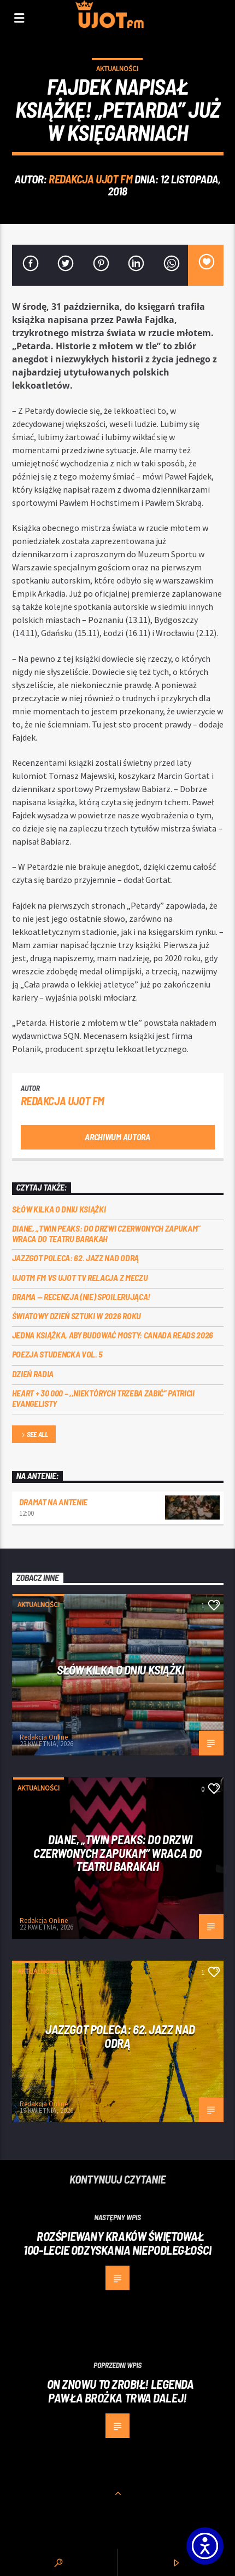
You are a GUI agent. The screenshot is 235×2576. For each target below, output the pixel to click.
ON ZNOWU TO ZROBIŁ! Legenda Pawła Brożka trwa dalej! (120, 2391)
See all (34, 1435)
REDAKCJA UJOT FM (90, 179)
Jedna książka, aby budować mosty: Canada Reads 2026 (113, 1335)
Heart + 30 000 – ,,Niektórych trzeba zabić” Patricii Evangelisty (103, 1398)
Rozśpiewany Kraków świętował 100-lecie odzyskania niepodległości (117, 2243)
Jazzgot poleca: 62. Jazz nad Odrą (75, 1257)
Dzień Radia (33, 1373)
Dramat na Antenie (53, 1502)
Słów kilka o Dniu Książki (59, 1209)
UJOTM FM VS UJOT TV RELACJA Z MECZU (80, 1277)
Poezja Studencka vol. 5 (57, 1354)
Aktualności (117, 68)
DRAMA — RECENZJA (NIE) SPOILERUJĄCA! (81, 1296)
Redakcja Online (44, 1737)
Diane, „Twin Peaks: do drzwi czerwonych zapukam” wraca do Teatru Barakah (106, 1233)
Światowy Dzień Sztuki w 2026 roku (76, 1315)
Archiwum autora (117, 1136)
